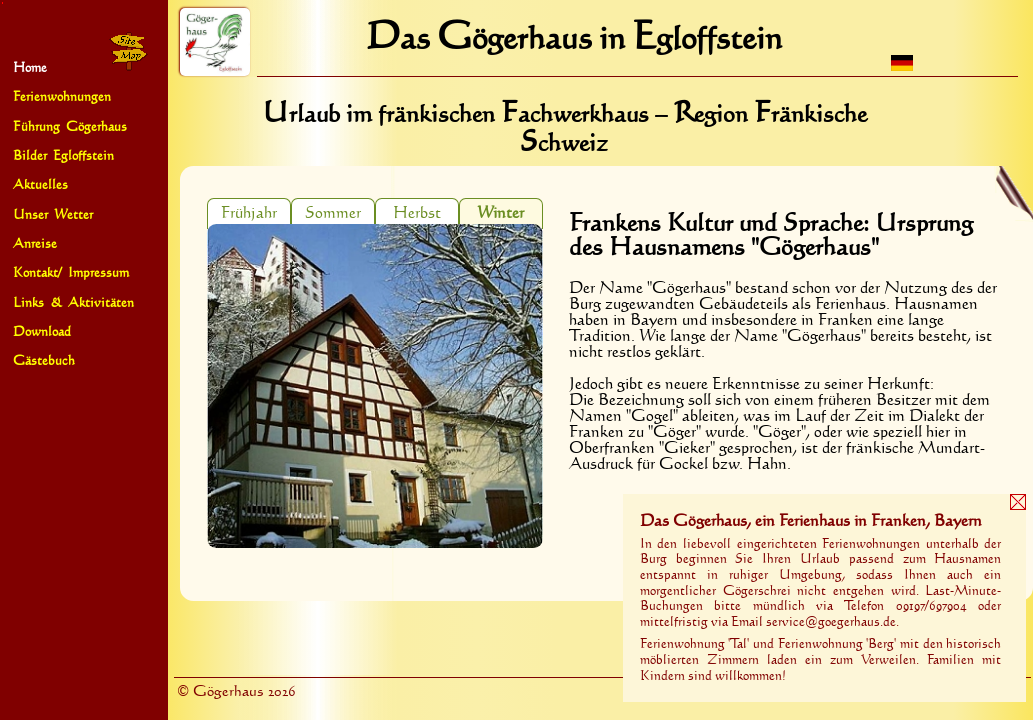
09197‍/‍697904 (931, 606)
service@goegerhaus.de (831, 622)
